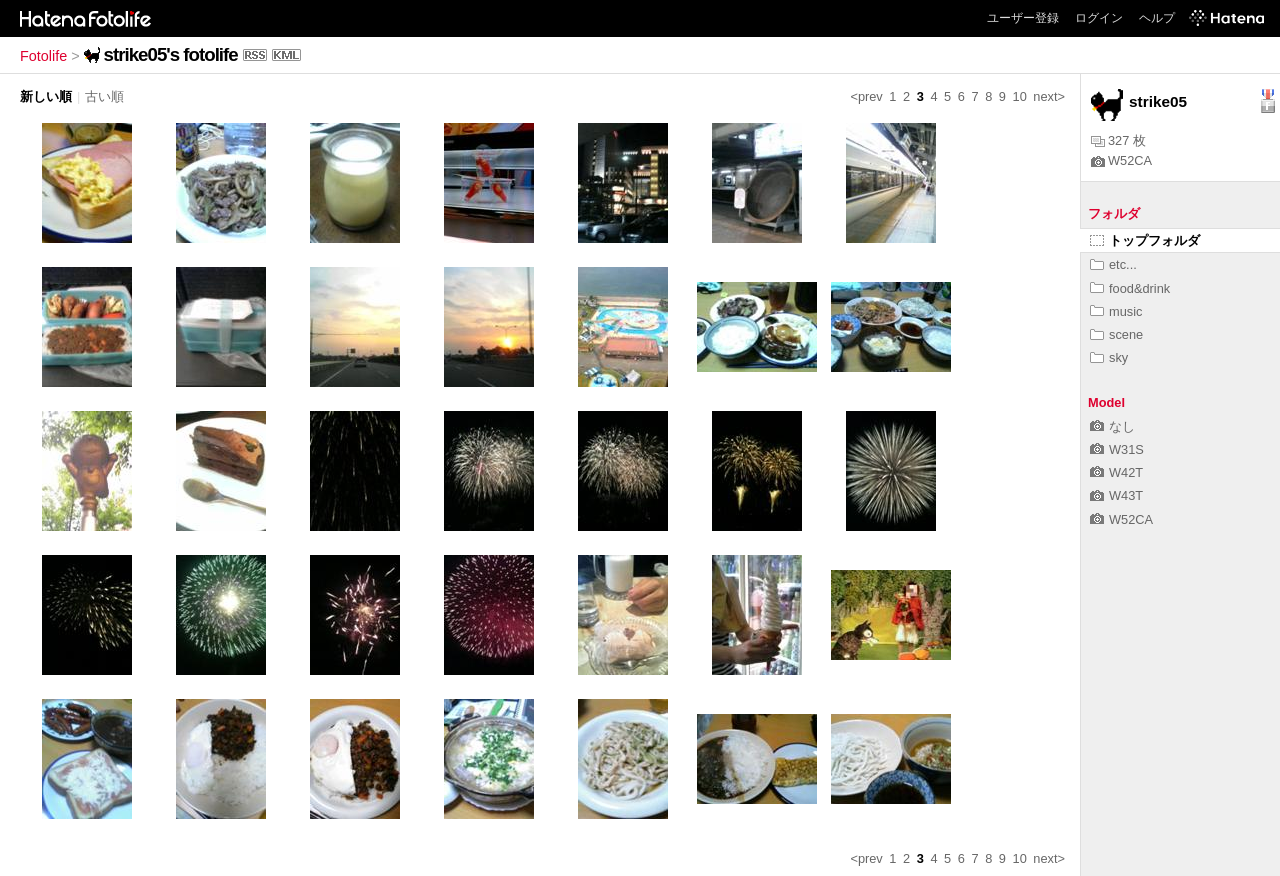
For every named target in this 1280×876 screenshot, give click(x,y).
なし (1112, 426)
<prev (866, 96)
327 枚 (1118, 140)
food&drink (1130, 288)
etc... (1113, 264)
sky (1109, 357)
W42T (1116, 472)
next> (1049, 96)
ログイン (1099, 18)
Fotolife (43, 56)
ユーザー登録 (1023, 18)
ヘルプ (1157, 18)
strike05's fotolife (171, 54)
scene (1116, 334)
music (1116, 311)
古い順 (104, 96)
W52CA (1121, 160)
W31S (1117, 449)
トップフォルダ (1145, 240)
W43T (1116, 495)
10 (1020, 96)
